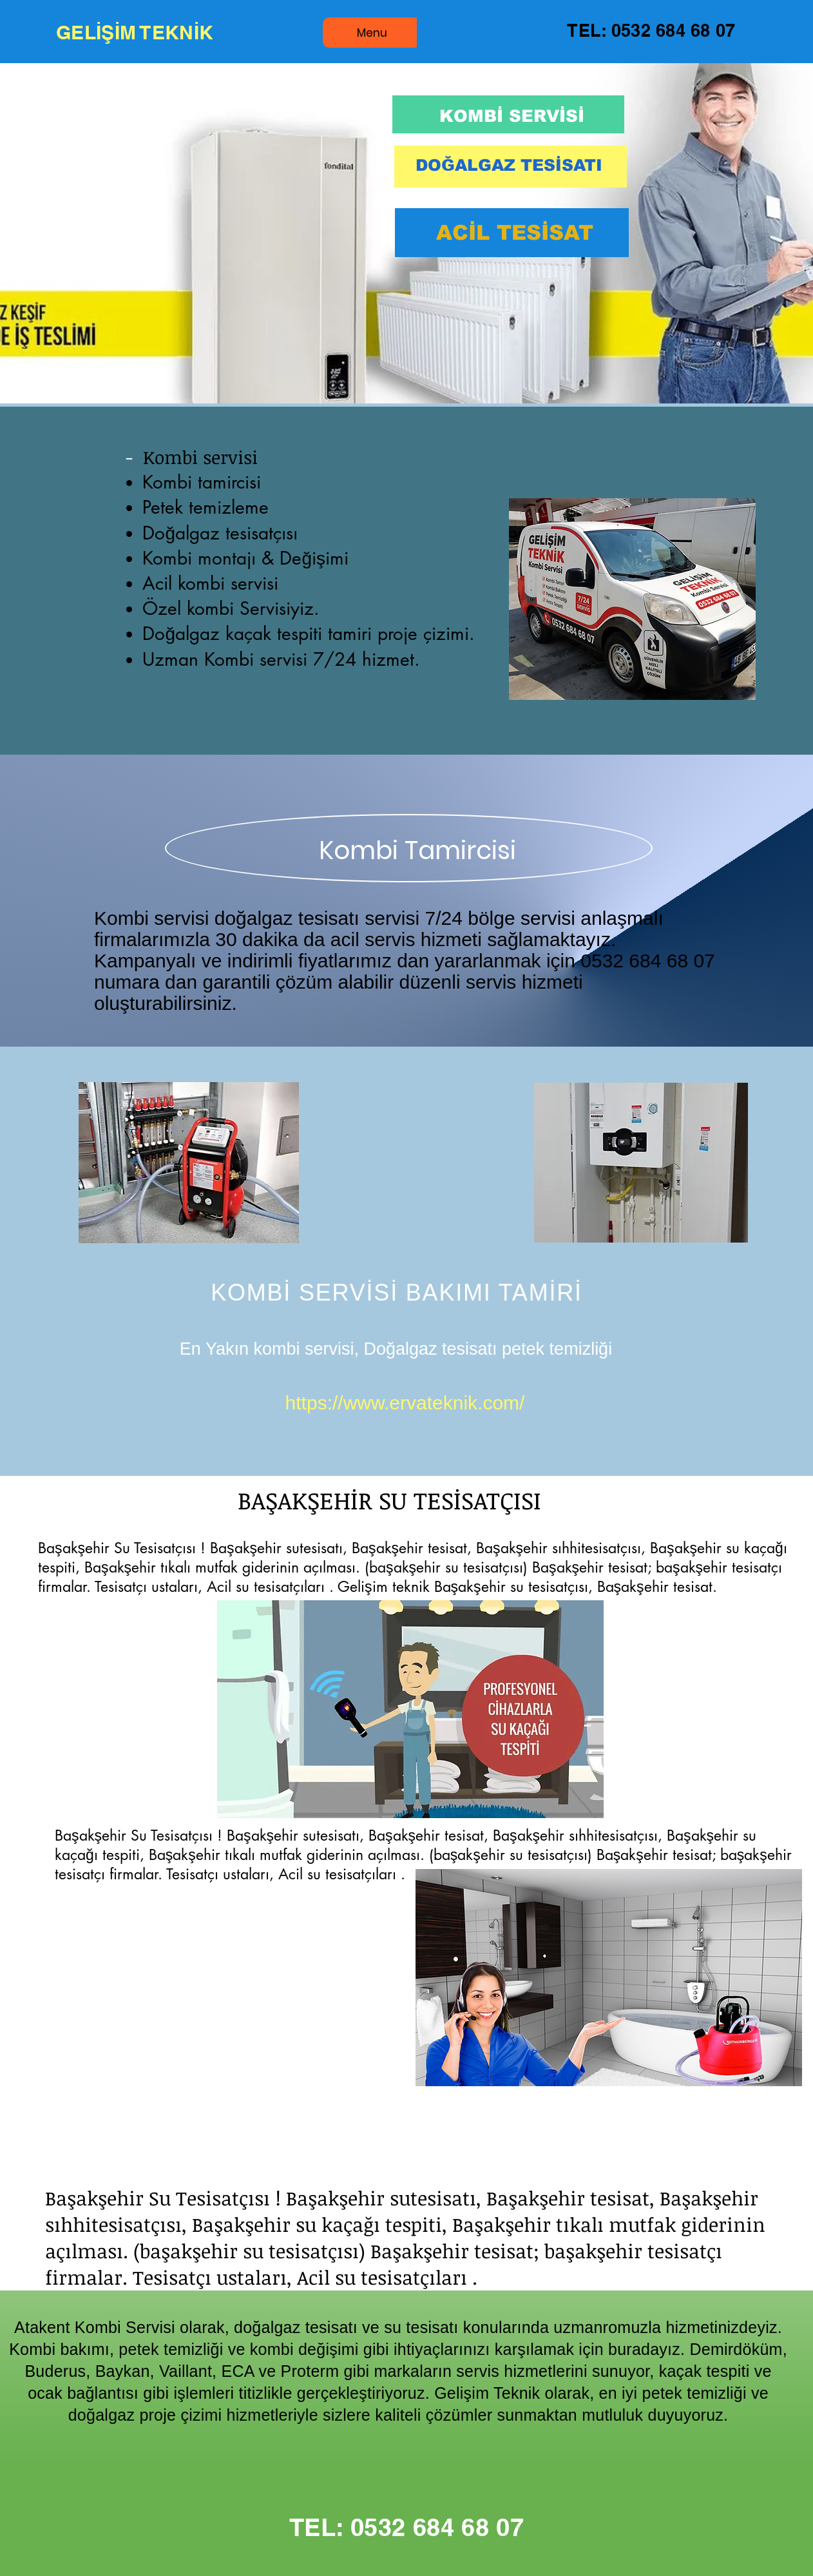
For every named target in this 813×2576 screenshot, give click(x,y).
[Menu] (372, 32)
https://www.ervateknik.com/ (405, 1402)
